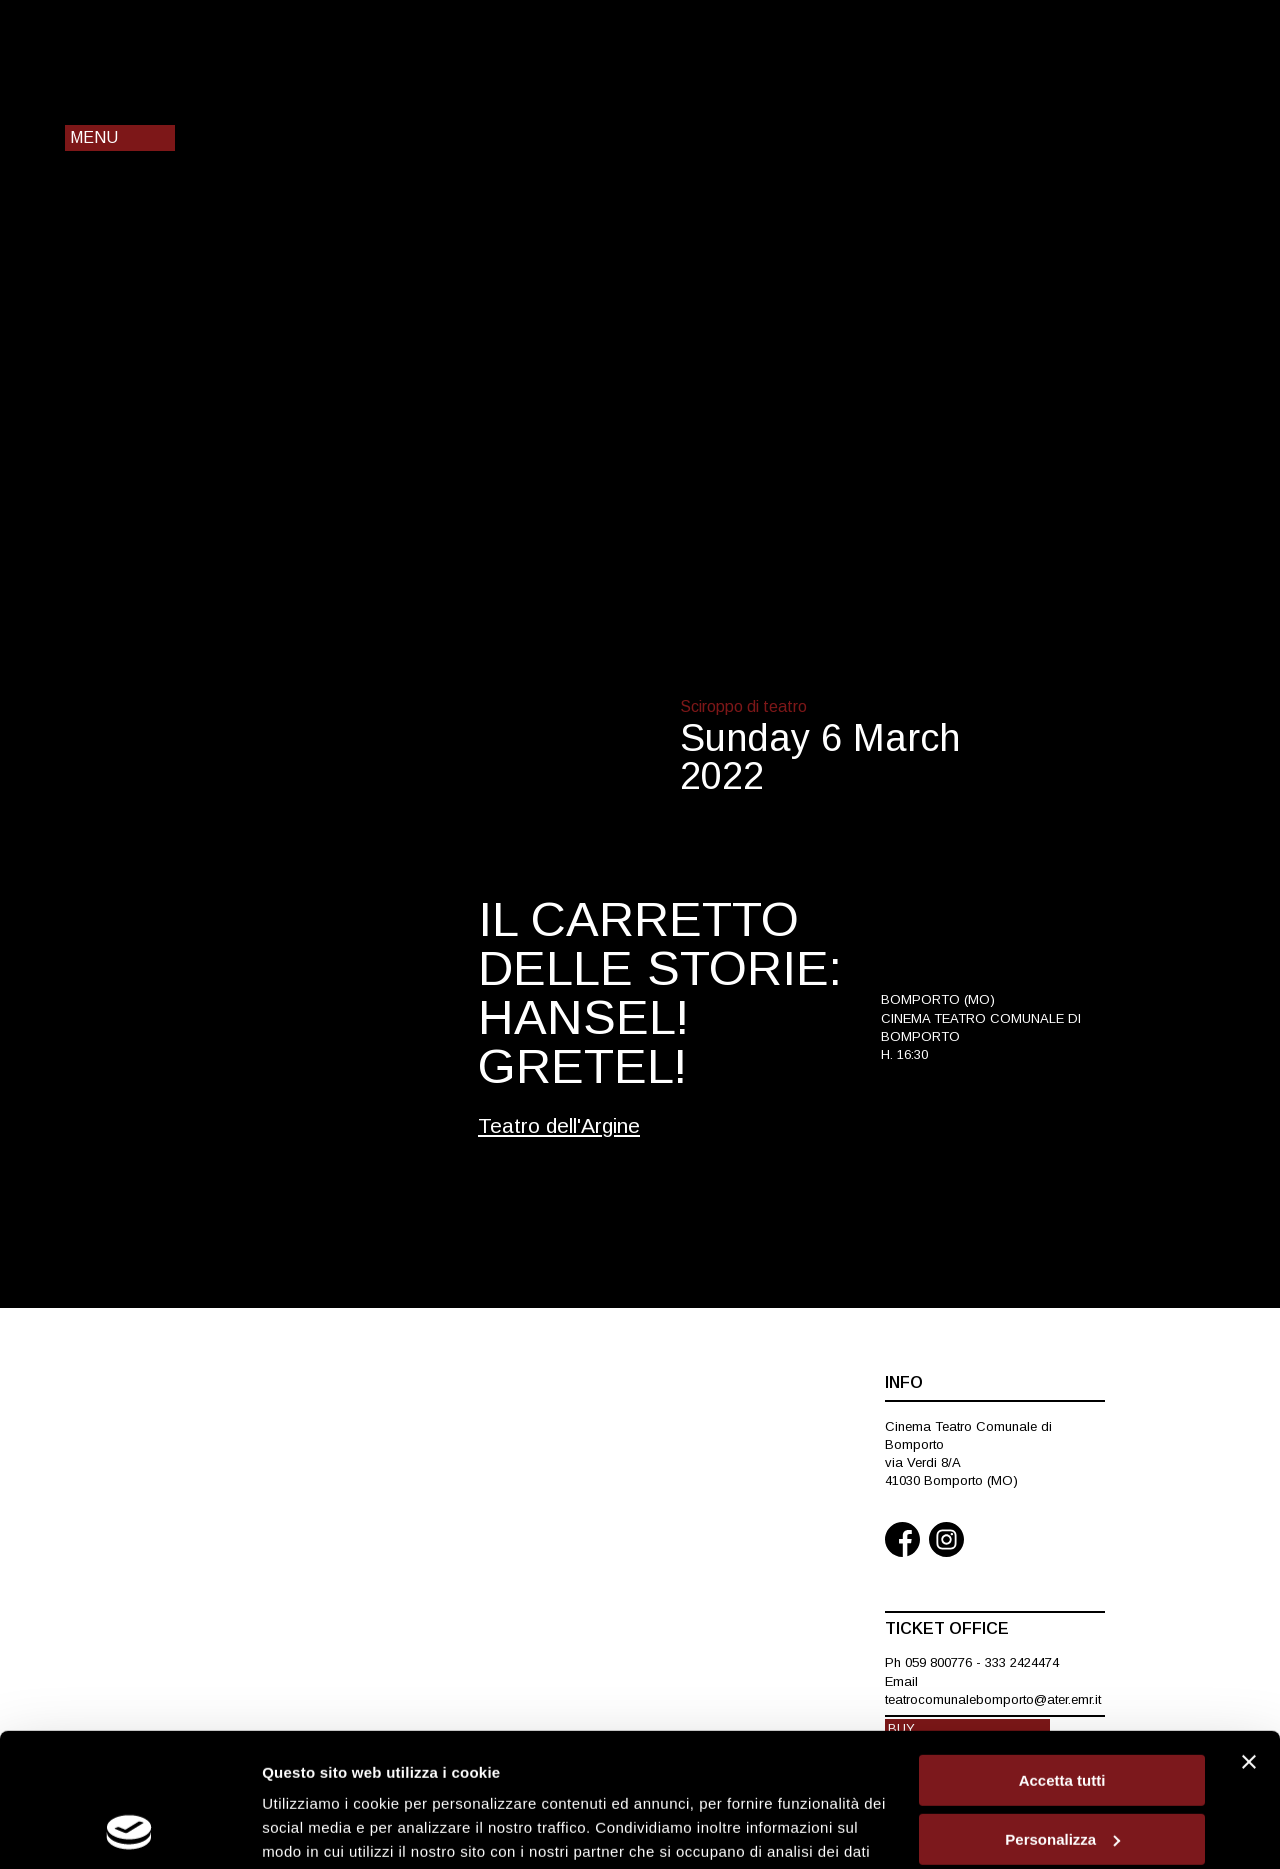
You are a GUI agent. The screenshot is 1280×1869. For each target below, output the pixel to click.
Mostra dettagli (316, 1829)
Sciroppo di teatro (743, 706)
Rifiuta (1062, 1772)
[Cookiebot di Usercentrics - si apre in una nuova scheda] (129, 1830)
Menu (94, 137)
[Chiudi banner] (1249, 1637)
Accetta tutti (1062, 1655)
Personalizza (1062, 1714)
